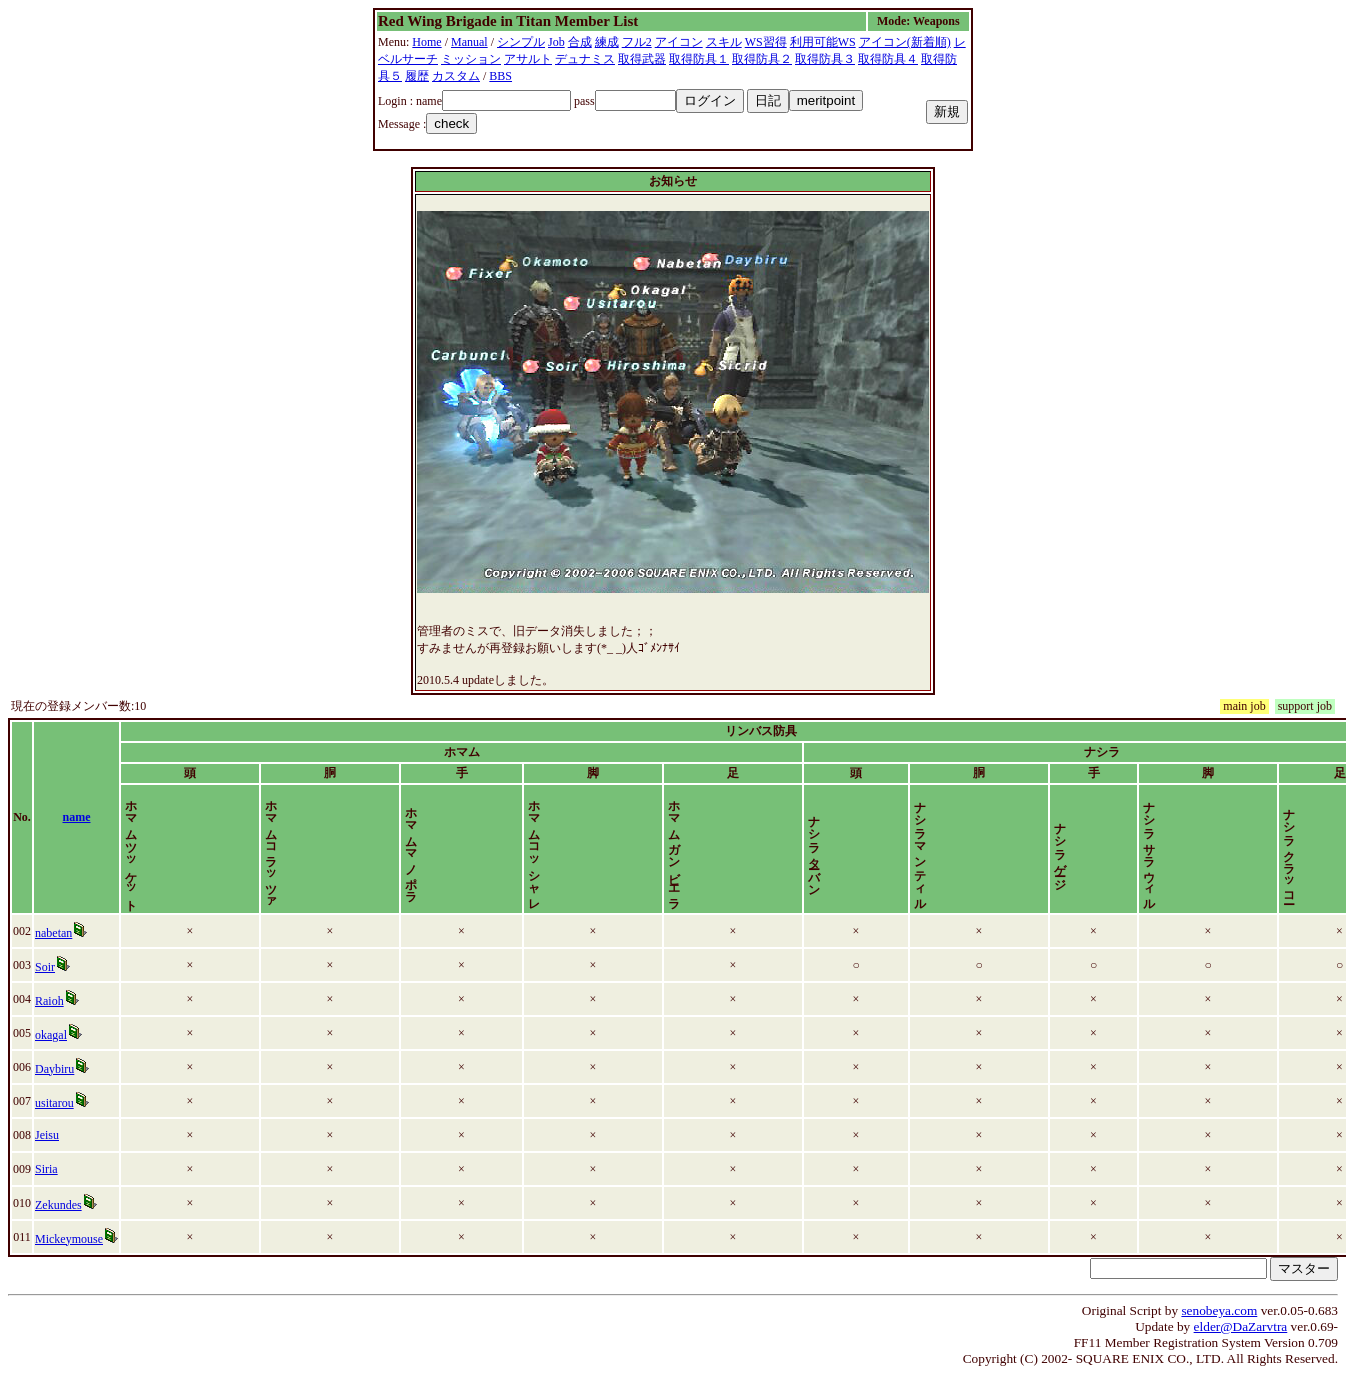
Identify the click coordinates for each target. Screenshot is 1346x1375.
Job (556, 42)
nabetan (54, 933)
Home (426, 42)
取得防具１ (699, 59)
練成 (607, 42)
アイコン (679, 42)
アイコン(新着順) (905, 42)
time (1311, 817)
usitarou (55, 1103)
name (83, 817)
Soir (46, 967)
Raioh (50, 1001)
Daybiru (55, 1069)
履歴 (417, 76)
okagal (52, 1035)
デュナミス (585, 59)
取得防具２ (762, 59)
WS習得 (766, 42)
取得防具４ (888, 59)
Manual (469, 42)
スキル (724, 42)
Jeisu (48, 1135)
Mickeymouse (70, 1239)
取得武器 (642, 59)
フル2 (637, 42)
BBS (500, 76)
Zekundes (59, 1205)
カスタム (456, 76)
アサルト (528, 59)
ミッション (471, 59)
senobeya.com (1219, 1310)
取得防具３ (825, 59)
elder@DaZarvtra (1241, 1326)
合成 (580, 42)
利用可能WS (823, 42)
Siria (47, 1169)
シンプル (521, 42)
